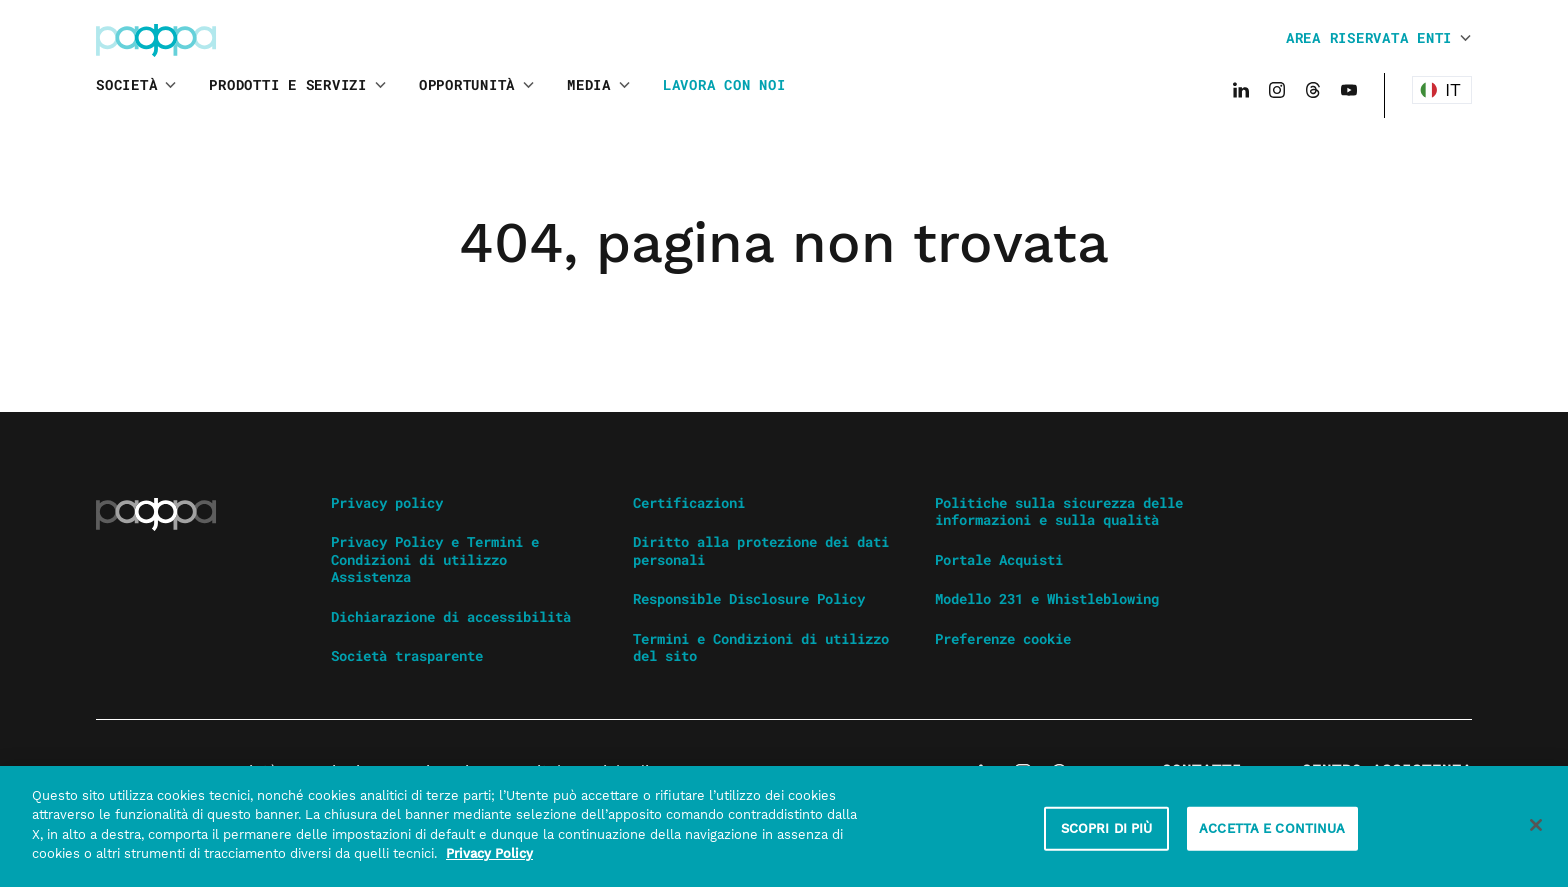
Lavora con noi (724, 84)
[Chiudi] (1536, 831)
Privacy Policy (489, 860)
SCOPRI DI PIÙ (1107, 833)
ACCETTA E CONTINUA (1272, 833)
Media (589, 84)
